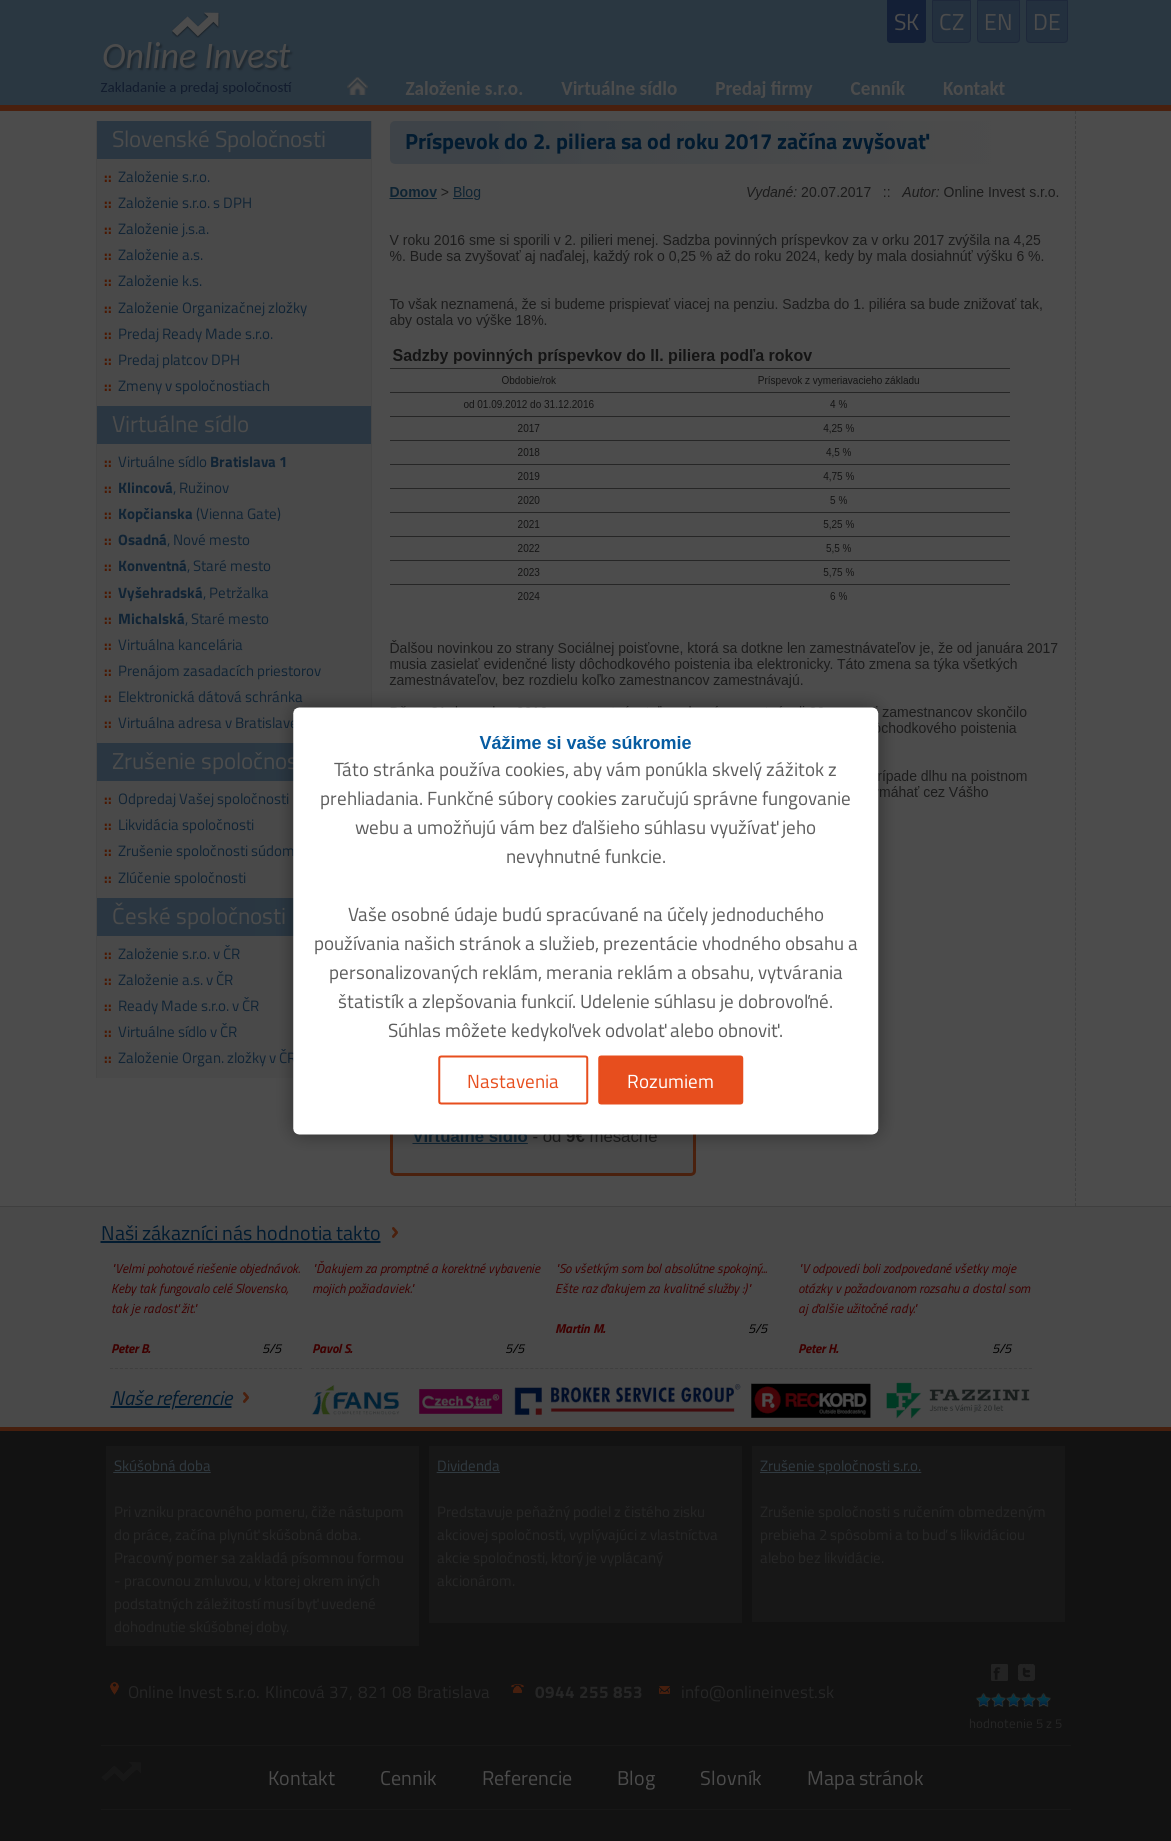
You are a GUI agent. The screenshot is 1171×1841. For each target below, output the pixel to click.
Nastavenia (513, 1079)
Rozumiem (670, 1079)
